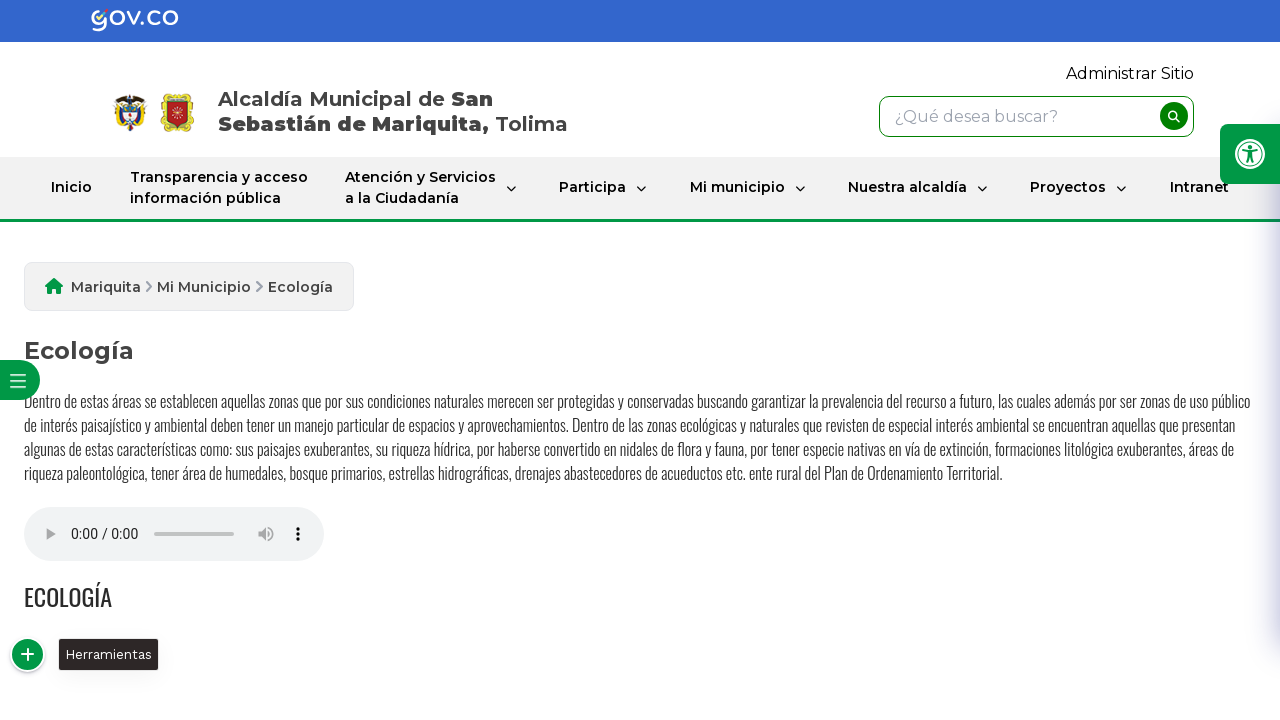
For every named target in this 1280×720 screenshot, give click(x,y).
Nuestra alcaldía (907, 187)
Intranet (1199, 187)
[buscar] (1174, 116)
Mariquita (106, 287)
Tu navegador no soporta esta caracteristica (174, 534)
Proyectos (1068, 187)
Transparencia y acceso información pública (219, 187)
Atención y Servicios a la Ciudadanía (420, 187)
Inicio (71, 187)
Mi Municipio (204, 287)
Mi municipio (737, 187)
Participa (592, 187)
